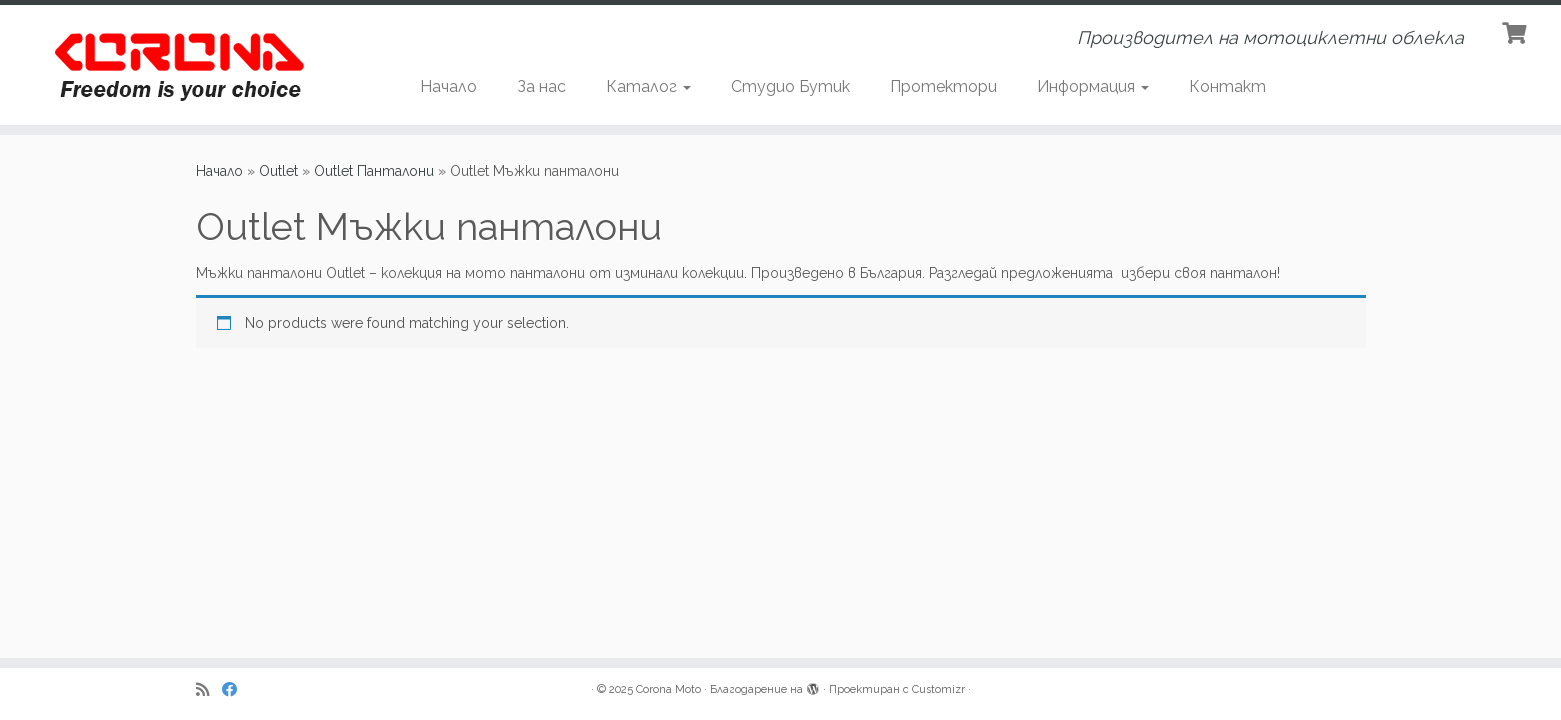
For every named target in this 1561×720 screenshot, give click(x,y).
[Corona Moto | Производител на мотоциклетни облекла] (180, 65)
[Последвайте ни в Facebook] (236, 690)
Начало (448, 86)
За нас (541, 86)
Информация (1093, 86)
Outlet (278, 171)
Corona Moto (668, 689)
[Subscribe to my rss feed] (209, 690)
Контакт (1227, 86)
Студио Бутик (790, 86)
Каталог (648, 86)
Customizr (938, 689)
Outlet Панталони (374, 171)
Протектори (943, 86)
